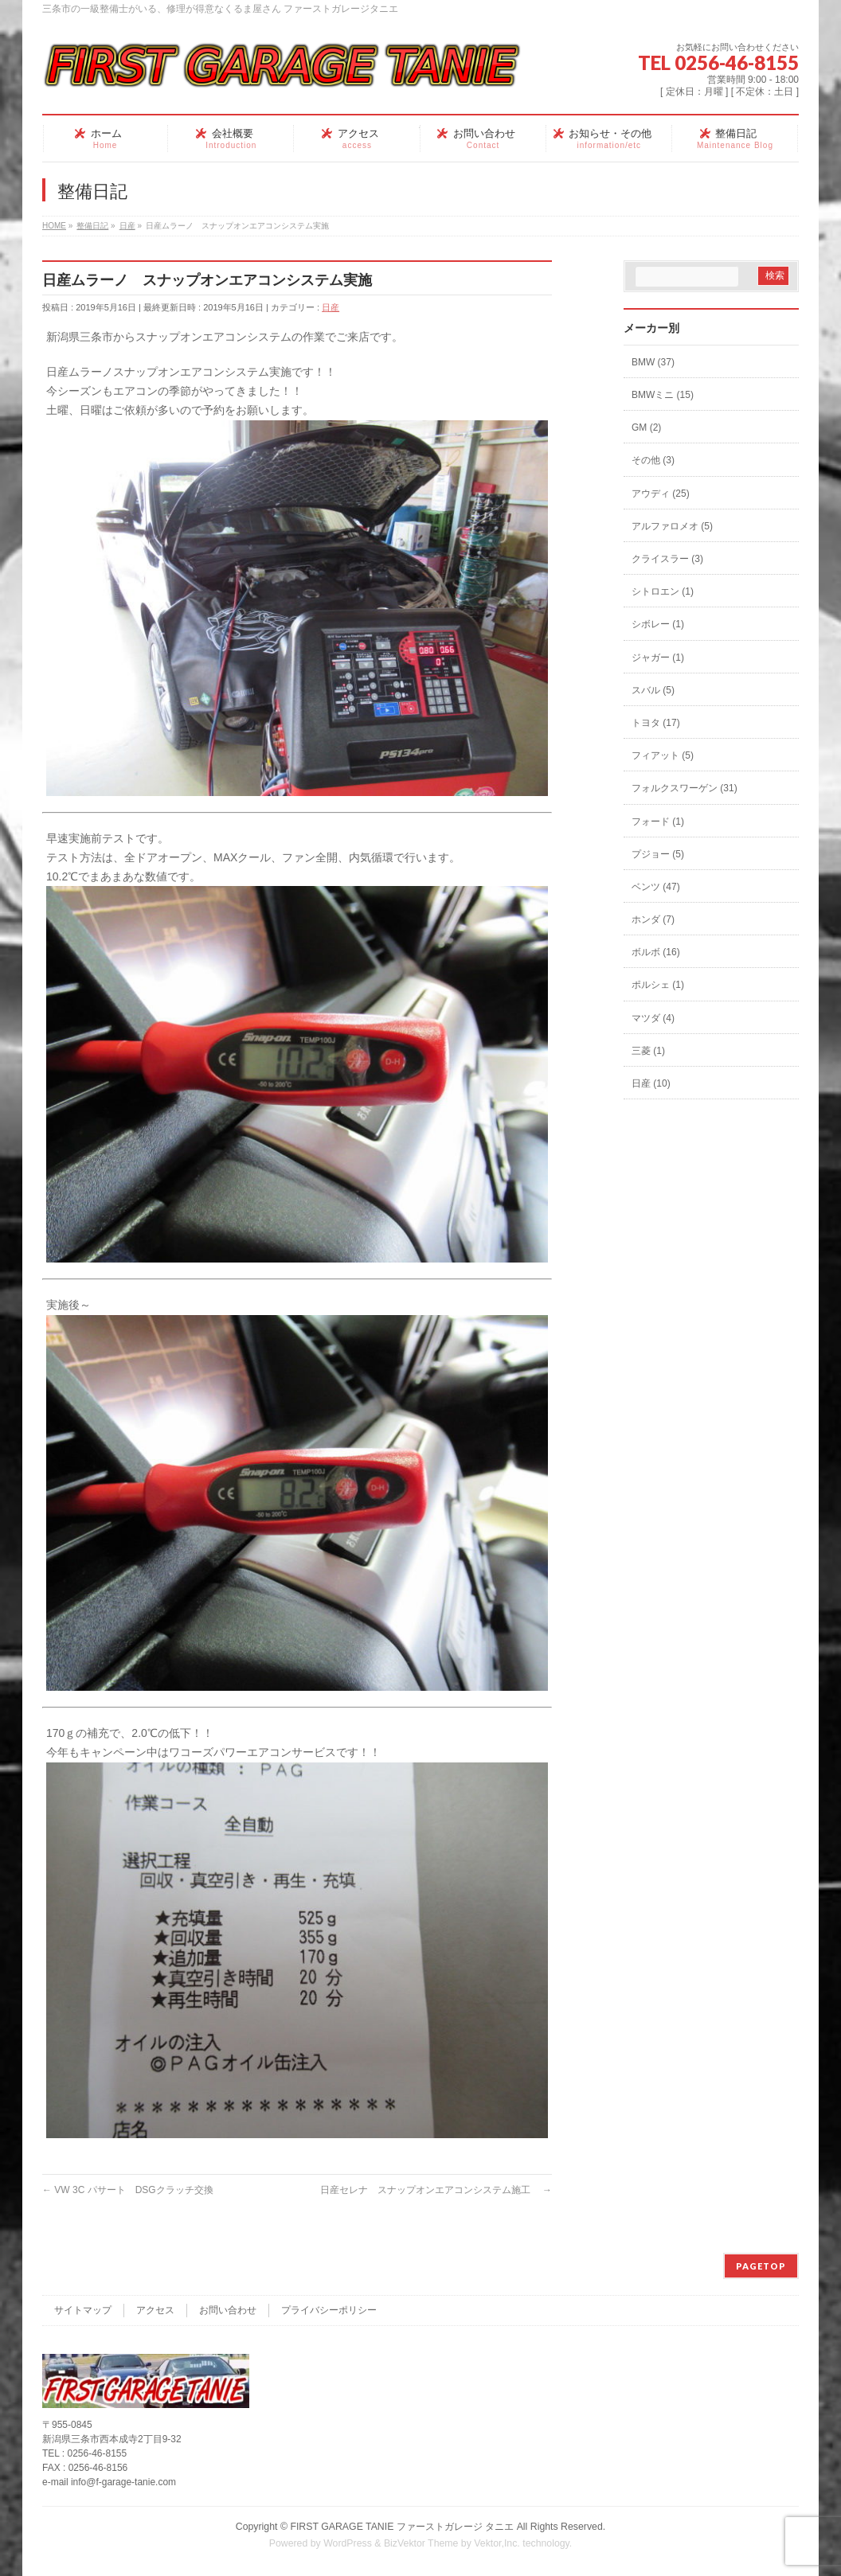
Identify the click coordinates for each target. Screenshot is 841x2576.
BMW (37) (653, 362)
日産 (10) (651, 1083)
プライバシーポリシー (329, 2310)
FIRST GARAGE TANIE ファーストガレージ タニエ (402, 2526)
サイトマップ (82, 2310)
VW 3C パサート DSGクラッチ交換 (127, 2189)
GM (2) (646, 427)
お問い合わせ (227, 2310)
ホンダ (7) (653, 919)
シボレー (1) (658, 624)
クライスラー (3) (667, 558)
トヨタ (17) (656, 722)
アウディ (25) (661, 493)
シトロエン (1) (663, 591)
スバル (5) (653, 690)
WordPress (347, 2543)
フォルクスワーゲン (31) (684, 788)
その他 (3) (653, 460)
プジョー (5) (658, 854)
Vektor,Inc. (497, 2543)
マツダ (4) (653, 1018)
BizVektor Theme (421, 2543)
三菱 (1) (648, 1050)
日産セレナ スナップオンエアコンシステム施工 (436, 2189)
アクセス (155, 2310)
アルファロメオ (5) (672, 526)
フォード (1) (658, 821)
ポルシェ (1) (658, 984)
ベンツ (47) (656, 886)
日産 (330, 307)
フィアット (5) (663, 755)
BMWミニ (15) (663, 394)
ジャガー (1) (658, 657)
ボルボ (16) (656, 952)
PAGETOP (761, 2266)
